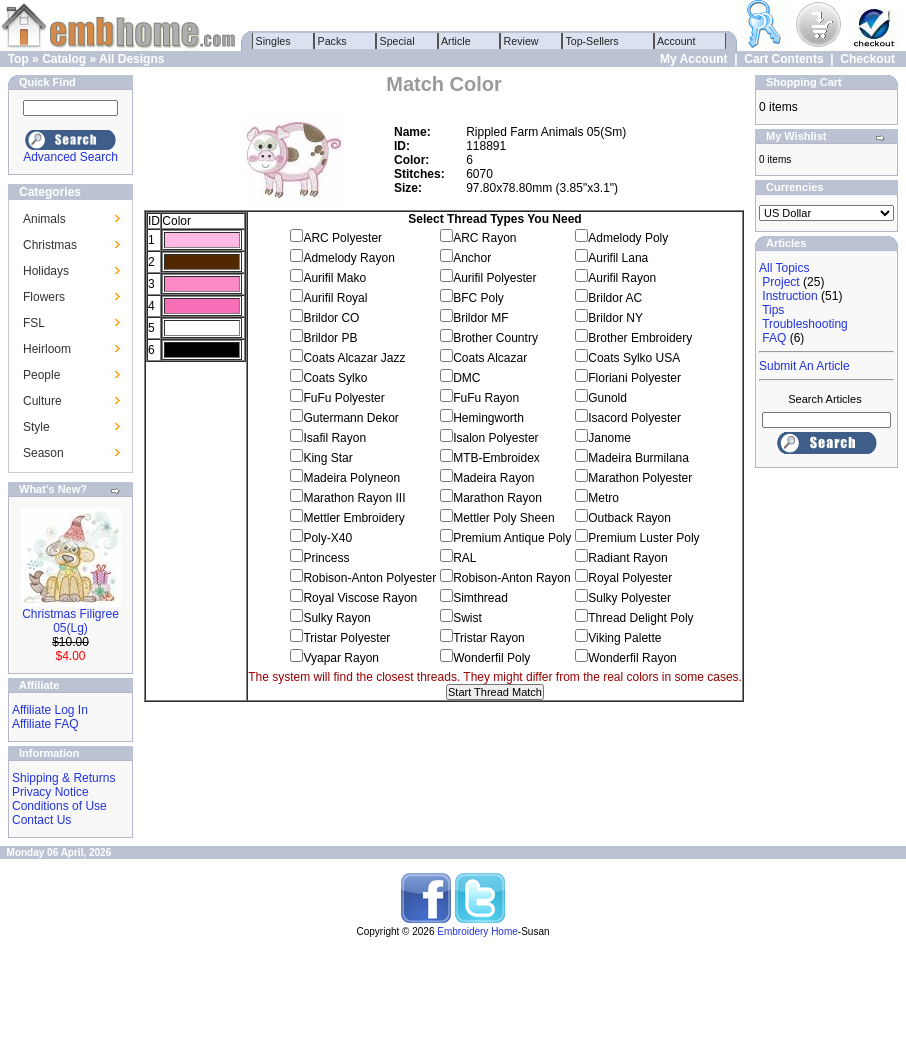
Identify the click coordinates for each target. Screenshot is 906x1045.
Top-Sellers (592, 41)
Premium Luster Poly (643, 538)
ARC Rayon (484, 238)
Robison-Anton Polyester (369, 578)
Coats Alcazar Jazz (354, 358)
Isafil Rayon (334, 438)
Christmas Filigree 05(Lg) (70, 621)
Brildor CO (331, 318)
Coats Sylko (335, 378)
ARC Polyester (342, 238)
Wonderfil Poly (491, 658)
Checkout (867, 59)
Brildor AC (615, 298)
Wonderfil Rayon (632, 658)
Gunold (607, 398)
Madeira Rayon (493, 478)
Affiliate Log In (50, 710)
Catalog (64, 59)
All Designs (131, 59)
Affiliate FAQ (45, 724)
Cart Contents (783, 59)
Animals (44, 219)
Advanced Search (70, 157)
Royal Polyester (630, 578)
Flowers (44, 297)
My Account (694, 59)
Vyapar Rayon (341, 658)
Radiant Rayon (627, 558)
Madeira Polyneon (351, 478)
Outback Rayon (629, 518)
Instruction (789, 296)
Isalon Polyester (495, 438)
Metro (603, 498)
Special (397, 41)
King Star (327, 458)
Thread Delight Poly (640, 618)
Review (521, 41)
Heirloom (47, 349)
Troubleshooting (805, 324)
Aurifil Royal (335, 298)
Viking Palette (624, 638)
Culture (42, 401)
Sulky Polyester (629, 598)
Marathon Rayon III (354, 498)
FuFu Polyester (343, 398)
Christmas (50, 245)
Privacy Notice (50, 792)
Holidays (46, 271)
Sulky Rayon (336, 618)
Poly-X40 (327, 538)
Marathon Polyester (640, 478)
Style (36, 427)
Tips (773, 310)
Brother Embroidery (640, 338)
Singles (273, 41)
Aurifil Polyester (494, 278)
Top (18, 59)
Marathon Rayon (497, 498)
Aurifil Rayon (622, 278)
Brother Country (495, 338)
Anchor (472, 258)
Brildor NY (615, 318)
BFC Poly (478, 298)
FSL (34, 323)
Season (43, 453)
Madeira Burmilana (638, 458)
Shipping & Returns (63, 778)
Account (677, 41)
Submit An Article (804, 366)
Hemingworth (488, 418)
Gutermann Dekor (350, 418)
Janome (609, 438)
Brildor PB (330, 338)
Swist (467, 618)
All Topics (784, 268)
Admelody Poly (628, 238)
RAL (464, 558)
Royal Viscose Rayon (360, 598)
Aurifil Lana (618, 258)
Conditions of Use (59, 806)
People (41, 375)
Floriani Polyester (634, 378)
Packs (332, 41)
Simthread (480, 598)
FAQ (774, 338)
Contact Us (41, 820)
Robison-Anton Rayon (511, 578)
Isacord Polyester (634, 418)
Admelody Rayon (348, 258)
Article (456, 41)
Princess (326, 558)
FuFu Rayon (486, 398)
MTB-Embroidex (496, 458)
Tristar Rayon (489, 638)
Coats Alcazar (490, 358)
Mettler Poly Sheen (503, 518)
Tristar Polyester (346, 638)
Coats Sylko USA (634, 358)
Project (780, 282)
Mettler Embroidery (353, 518)
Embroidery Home (477, 931)
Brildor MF (480, 318)
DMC (466, 378)
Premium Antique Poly (512, 538)
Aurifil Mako (334, 278)
